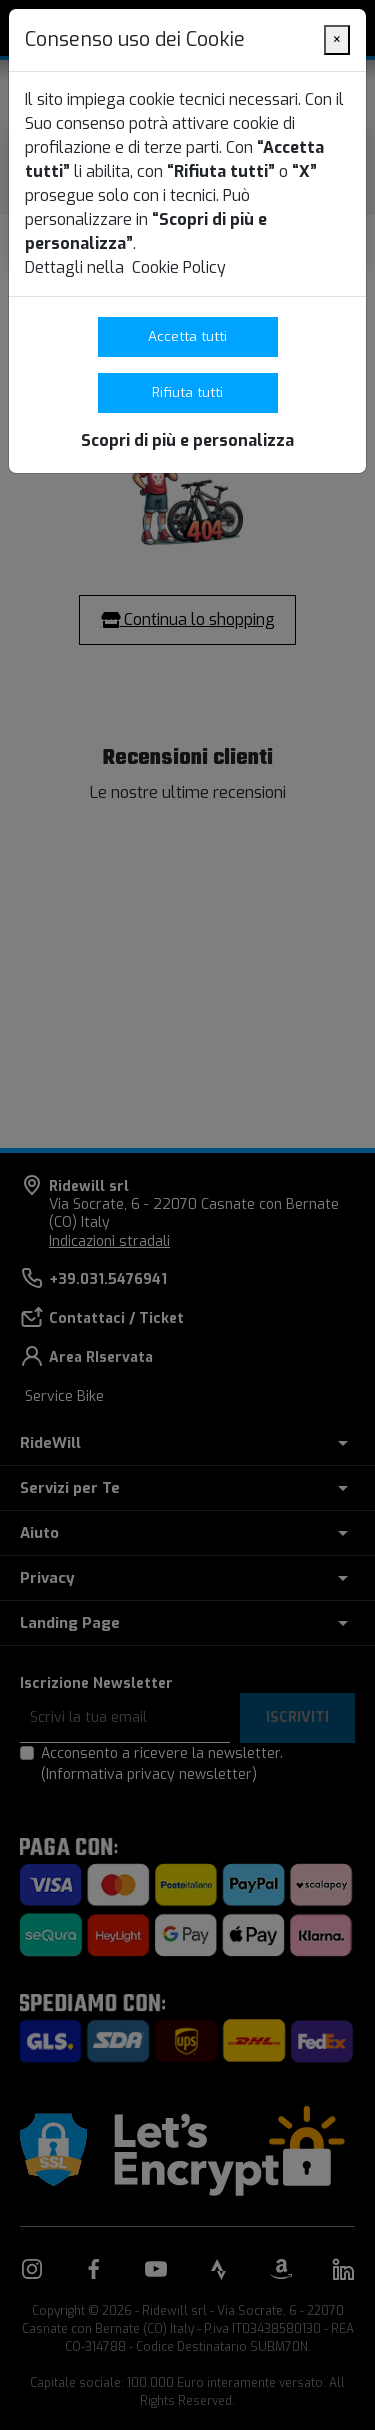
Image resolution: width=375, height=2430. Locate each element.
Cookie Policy (179, 267)
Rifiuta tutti (187, 392)
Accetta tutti (187, 336)
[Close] (337, 40)
